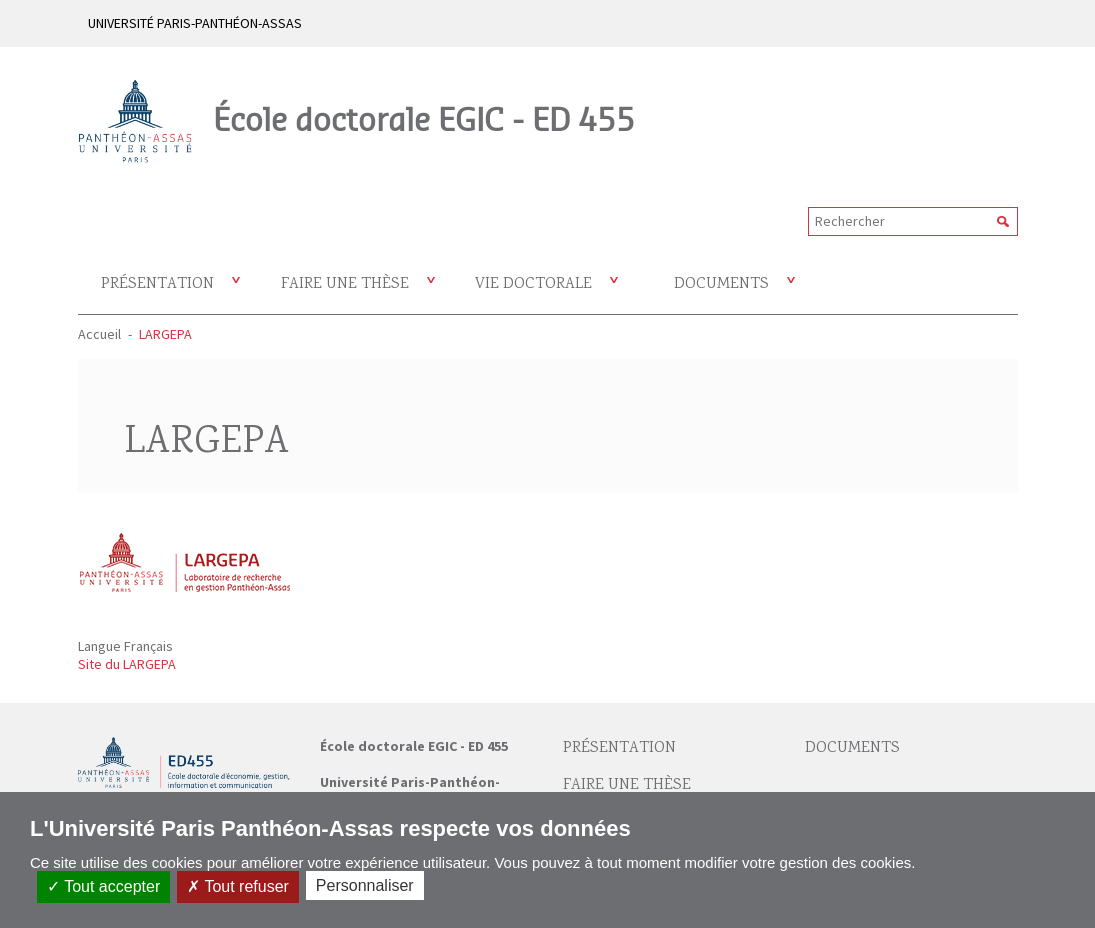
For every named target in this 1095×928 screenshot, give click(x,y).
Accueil (99, 334)
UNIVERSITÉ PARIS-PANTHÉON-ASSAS (195, 23)
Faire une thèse (345, 284)
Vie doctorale (533, 284)
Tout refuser (238, 886)
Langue (101, 646)
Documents (721, 284)
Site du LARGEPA (127, 664)
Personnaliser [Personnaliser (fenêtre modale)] (365, 885)
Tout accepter (103, 886)
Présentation (157, 284)
